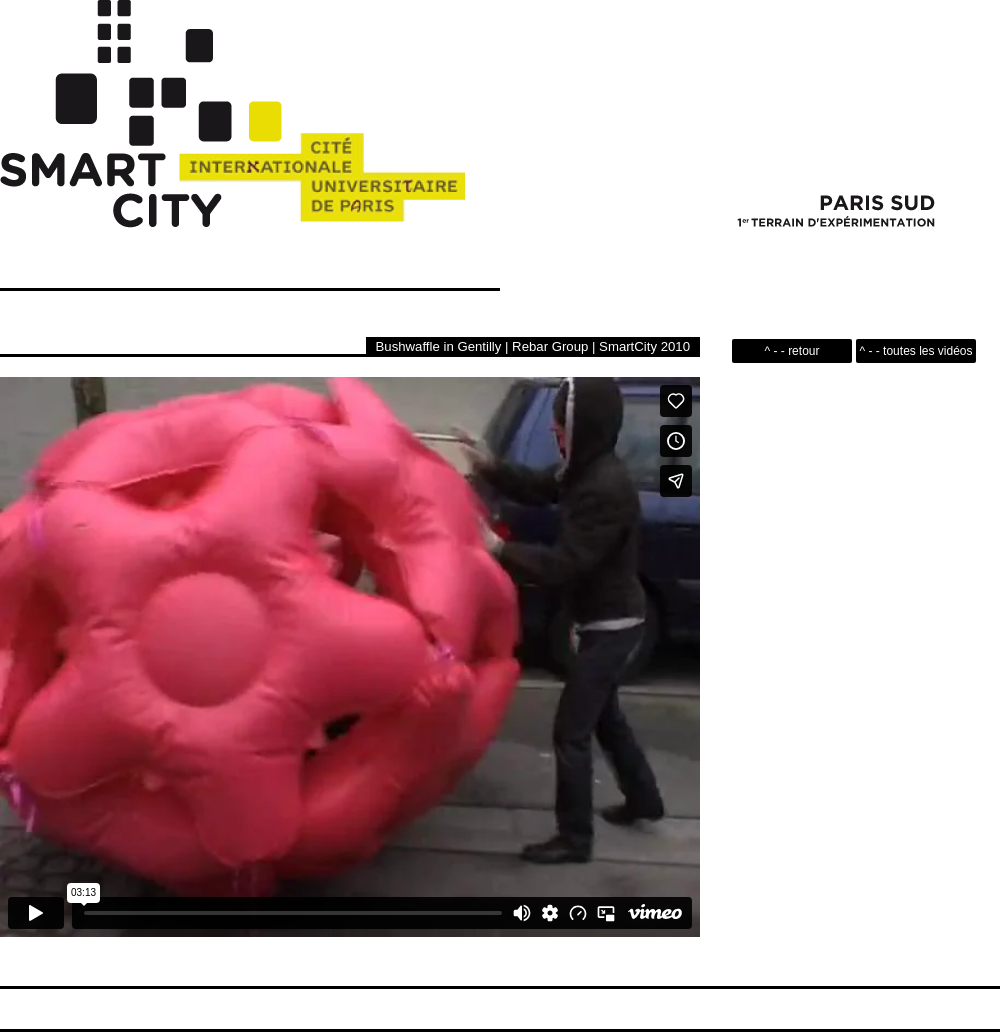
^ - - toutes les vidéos (915, 351)
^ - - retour (792, 351)
